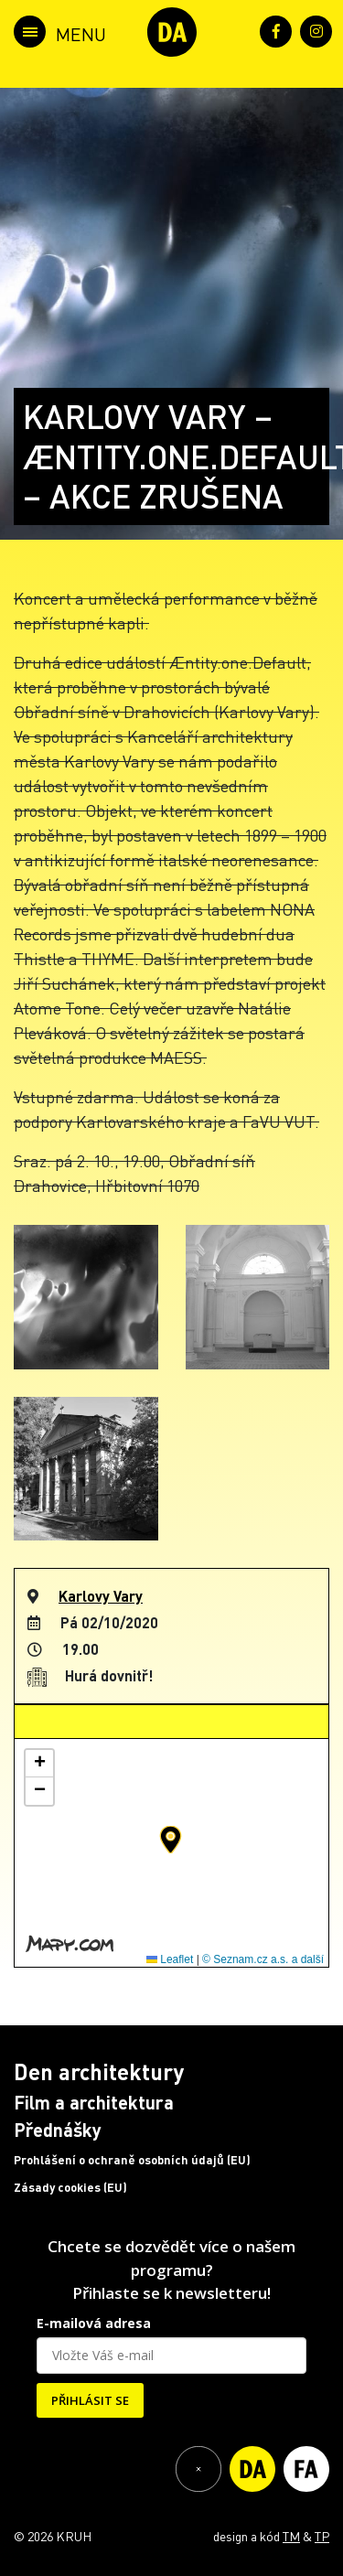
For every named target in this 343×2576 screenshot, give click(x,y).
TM (291, 2536)
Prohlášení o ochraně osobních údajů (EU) (132, 2159)
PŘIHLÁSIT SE (90, 2400)
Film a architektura (94, 2102)
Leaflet (169, 1959)
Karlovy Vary (101, 1595)
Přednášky (58, 2129)
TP (322, 2536)
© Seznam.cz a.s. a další (263, 1959)
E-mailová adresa (94, 2323)
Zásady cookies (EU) (70, 2187)
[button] (170, 1839)
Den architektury (99, 2071)
